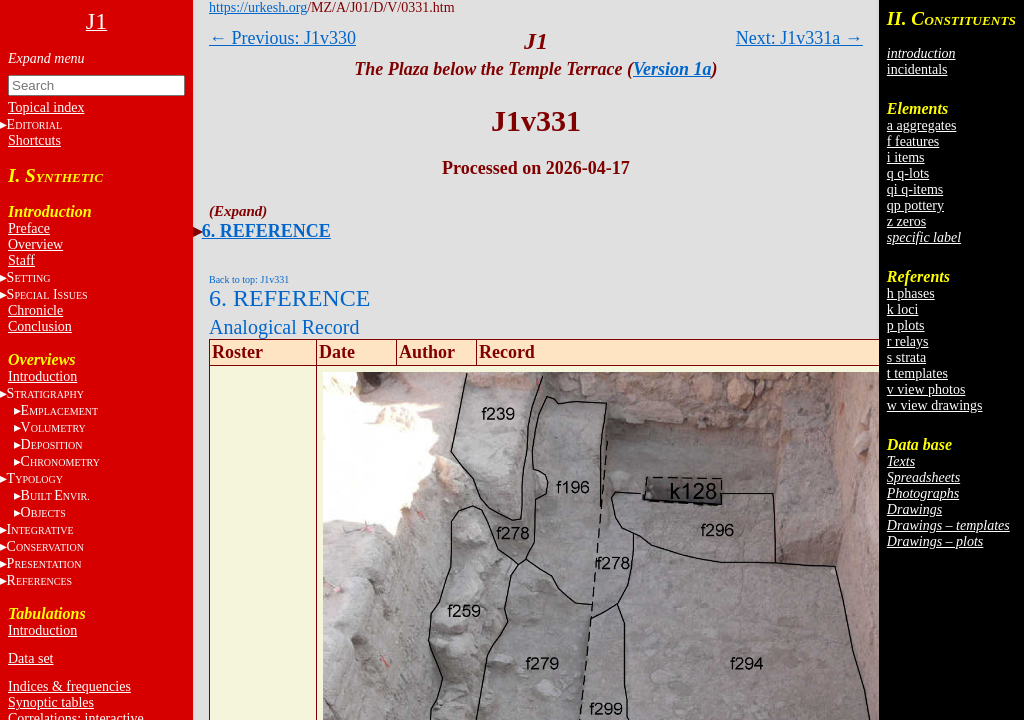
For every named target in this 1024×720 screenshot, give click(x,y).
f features (913, 141)
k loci (903, 309)
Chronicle (35, 310)
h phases (911, 293)
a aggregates (922, 125)
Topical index (46, 107)
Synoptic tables (51, 702)
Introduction (42, 376)
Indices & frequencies (69, 686)
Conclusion (40, 326)
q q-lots (908, 173)
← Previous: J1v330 (282, 38)
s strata (906, 357)
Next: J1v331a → (799, 38)
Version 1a (672, 69)
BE (55, 495)
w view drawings (935, 405)
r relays (908, 341)
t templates (917, 373)
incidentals (917, 69)
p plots (906, 325)
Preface (29, 228)
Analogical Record (284, 327)
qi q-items (915, 189)
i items (906, 157)
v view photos (926, 389)
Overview (35, 244)
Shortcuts (34, 140)
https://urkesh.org (258, 7)
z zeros (906, 221)
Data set (30, 658)
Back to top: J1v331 (249, 279)
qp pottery (915, 205)
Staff (21, 260)
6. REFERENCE (266, 231)
